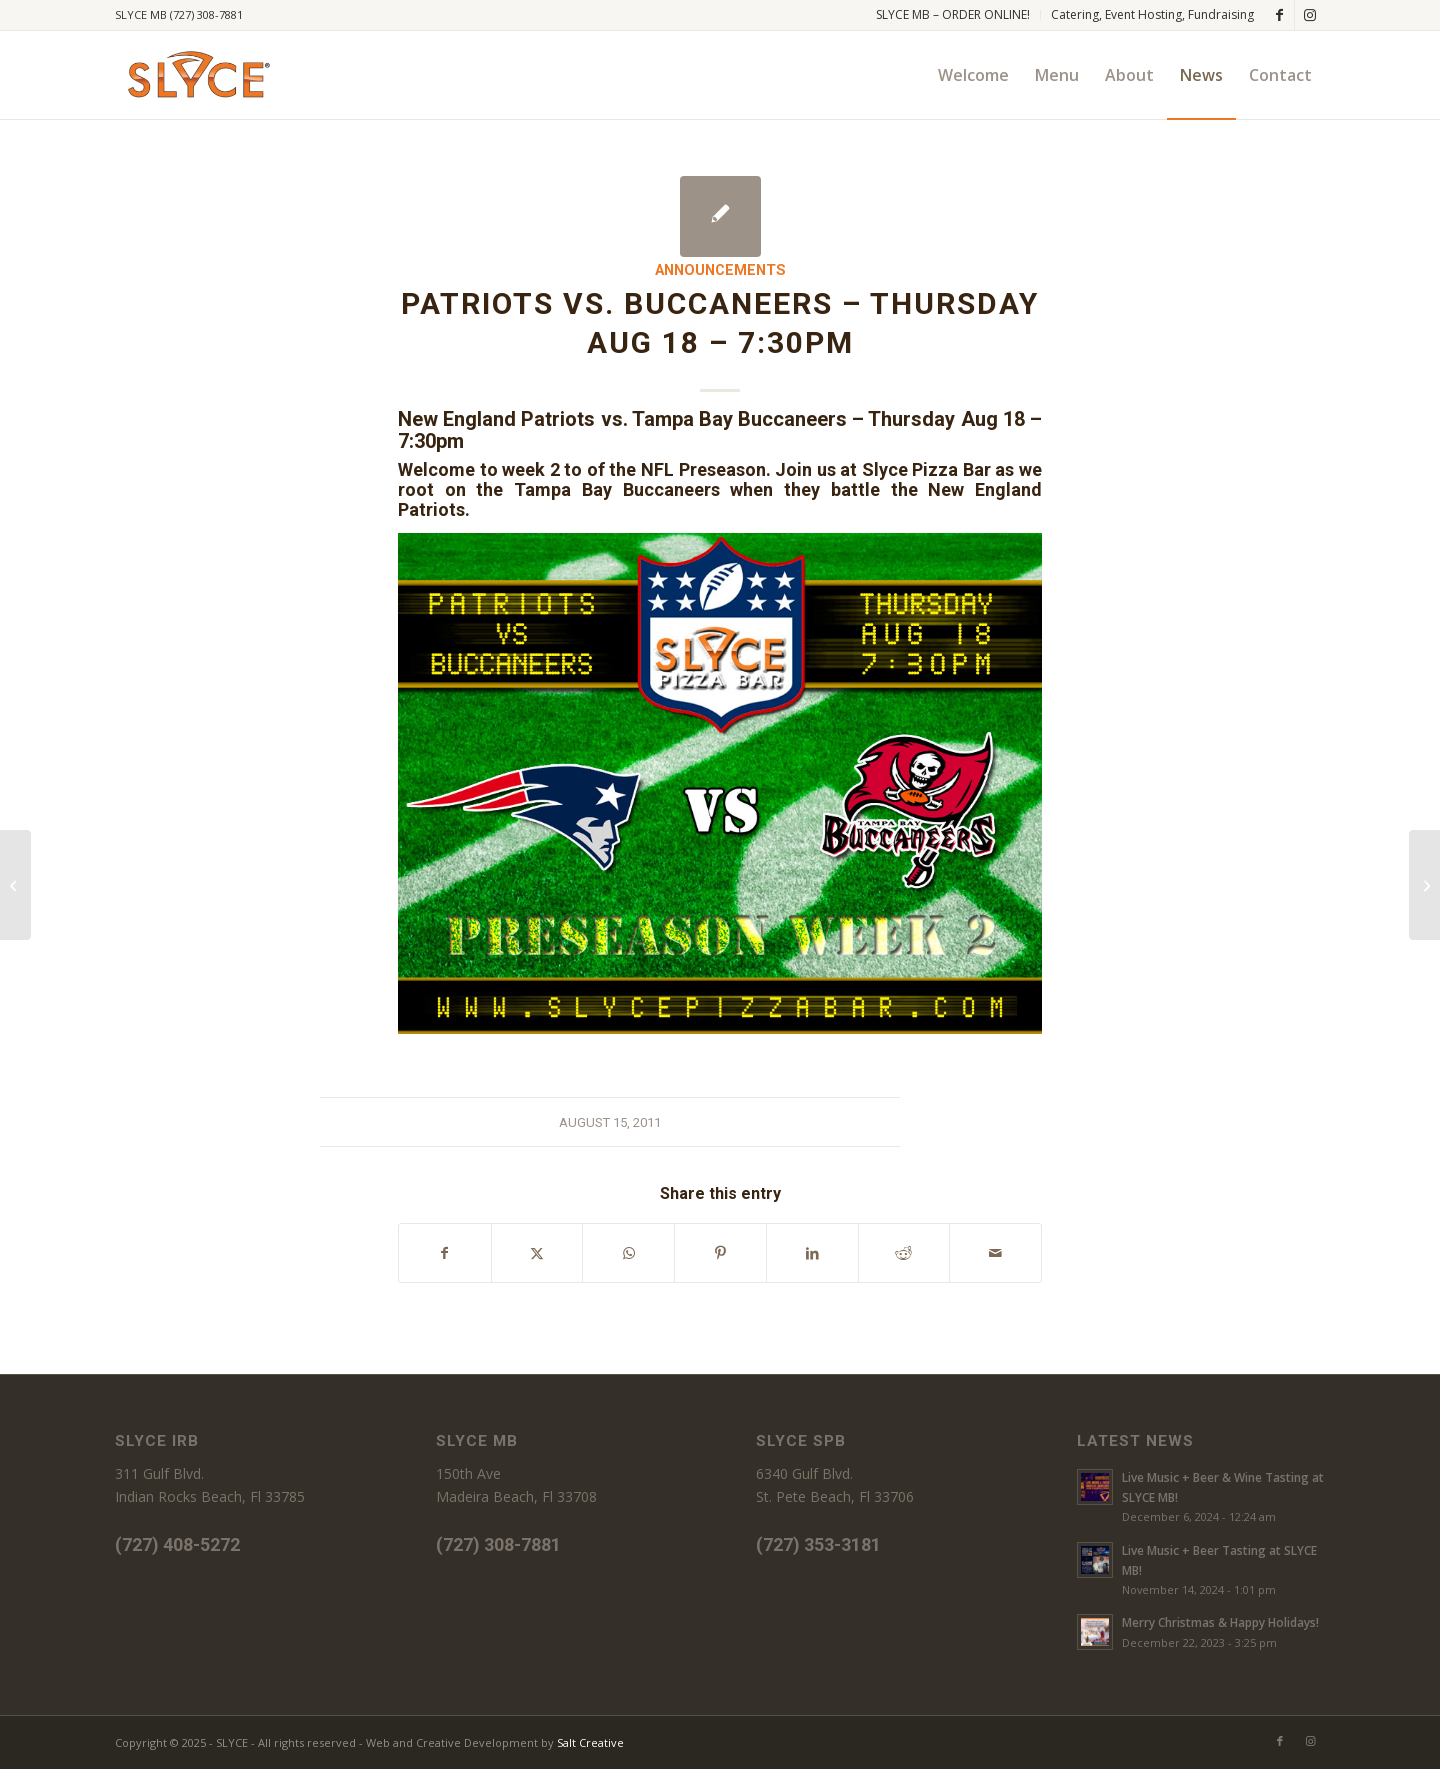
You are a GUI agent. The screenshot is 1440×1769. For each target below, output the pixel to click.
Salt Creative (590, 1742)
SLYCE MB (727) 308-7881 (179, 14)
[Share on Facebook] (445, 1253)
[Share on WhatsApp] (628, 1253)
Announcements (720, 270)
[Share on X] (537, 1253)
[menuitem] (953, 15)
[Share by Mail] (995, 1253)
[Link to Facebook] (1279, 15)
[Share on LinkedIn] (812, 1253)
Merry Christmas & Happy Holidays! (1220, 1622)
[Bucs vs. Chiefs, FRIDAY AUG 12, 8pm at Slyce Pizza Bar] (15, 885)
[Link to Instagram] (1310, 15)
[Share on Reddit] (904, 1253)
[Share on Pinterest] (720, 1253)
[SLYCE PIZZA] (195, 75)
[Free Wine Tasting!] (1424, 885)
